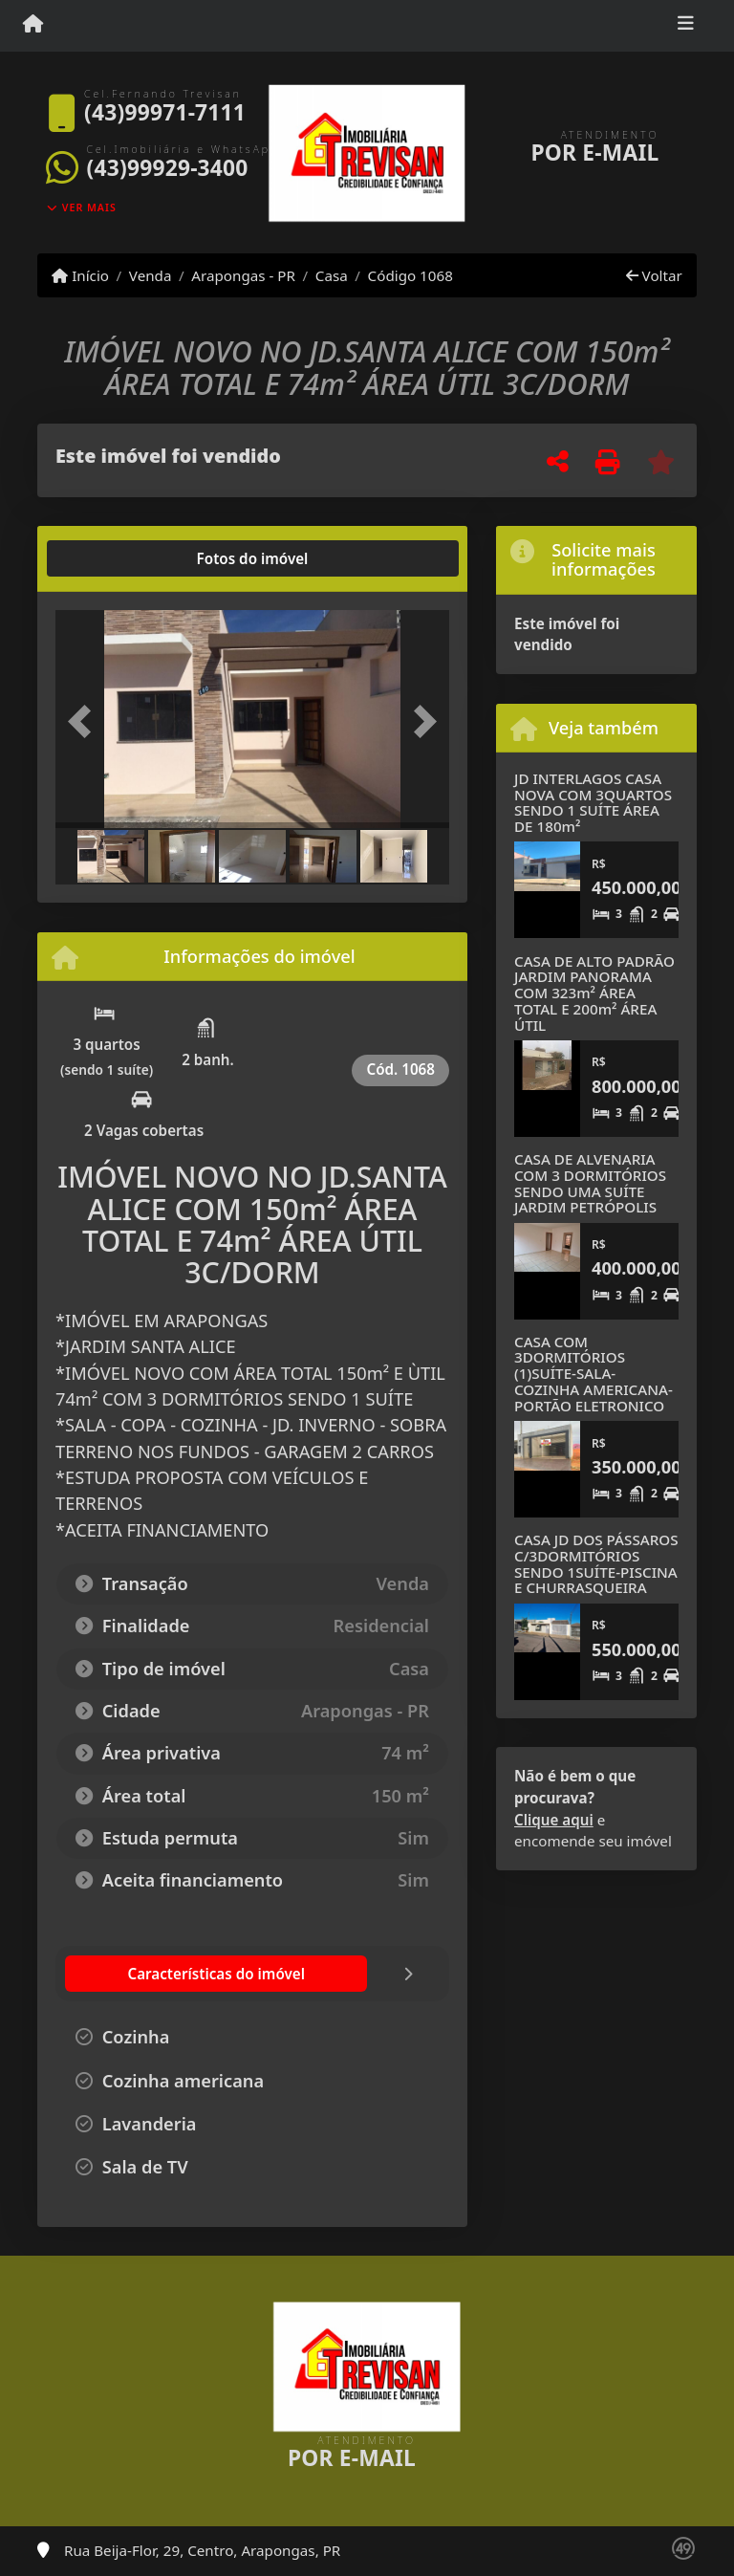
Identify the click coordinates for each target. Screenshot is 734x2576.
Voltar (654, 275)
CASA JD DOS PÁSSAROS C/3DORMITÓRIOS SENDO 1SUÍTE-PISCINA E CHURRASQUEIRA (596, 1563)
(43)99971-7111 (165, 112)
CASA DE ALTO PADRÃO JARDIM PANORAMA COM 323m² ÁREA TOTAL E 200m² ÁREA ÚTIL (594, 993)
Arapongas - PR (243, 275)
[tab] (117, 558)
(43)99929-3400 (167, 168)
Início (80, 275)
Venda (150, 275)
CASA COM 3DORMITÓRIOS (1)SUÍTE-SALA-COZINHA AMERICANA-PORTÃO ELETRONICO (593, 1373)
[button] (85, 721)
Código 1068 (410, 275)
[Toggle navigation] (685, 26)
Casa (331, 275)
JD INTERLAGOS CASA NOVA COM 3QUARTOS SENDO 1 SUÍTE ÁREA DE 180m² (593, 802)
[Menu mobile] (33, 25)
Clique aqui (554, 1819)
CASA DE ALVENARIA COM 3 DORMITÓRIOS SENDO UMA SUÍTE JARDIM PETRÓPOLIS (590, 1182)
